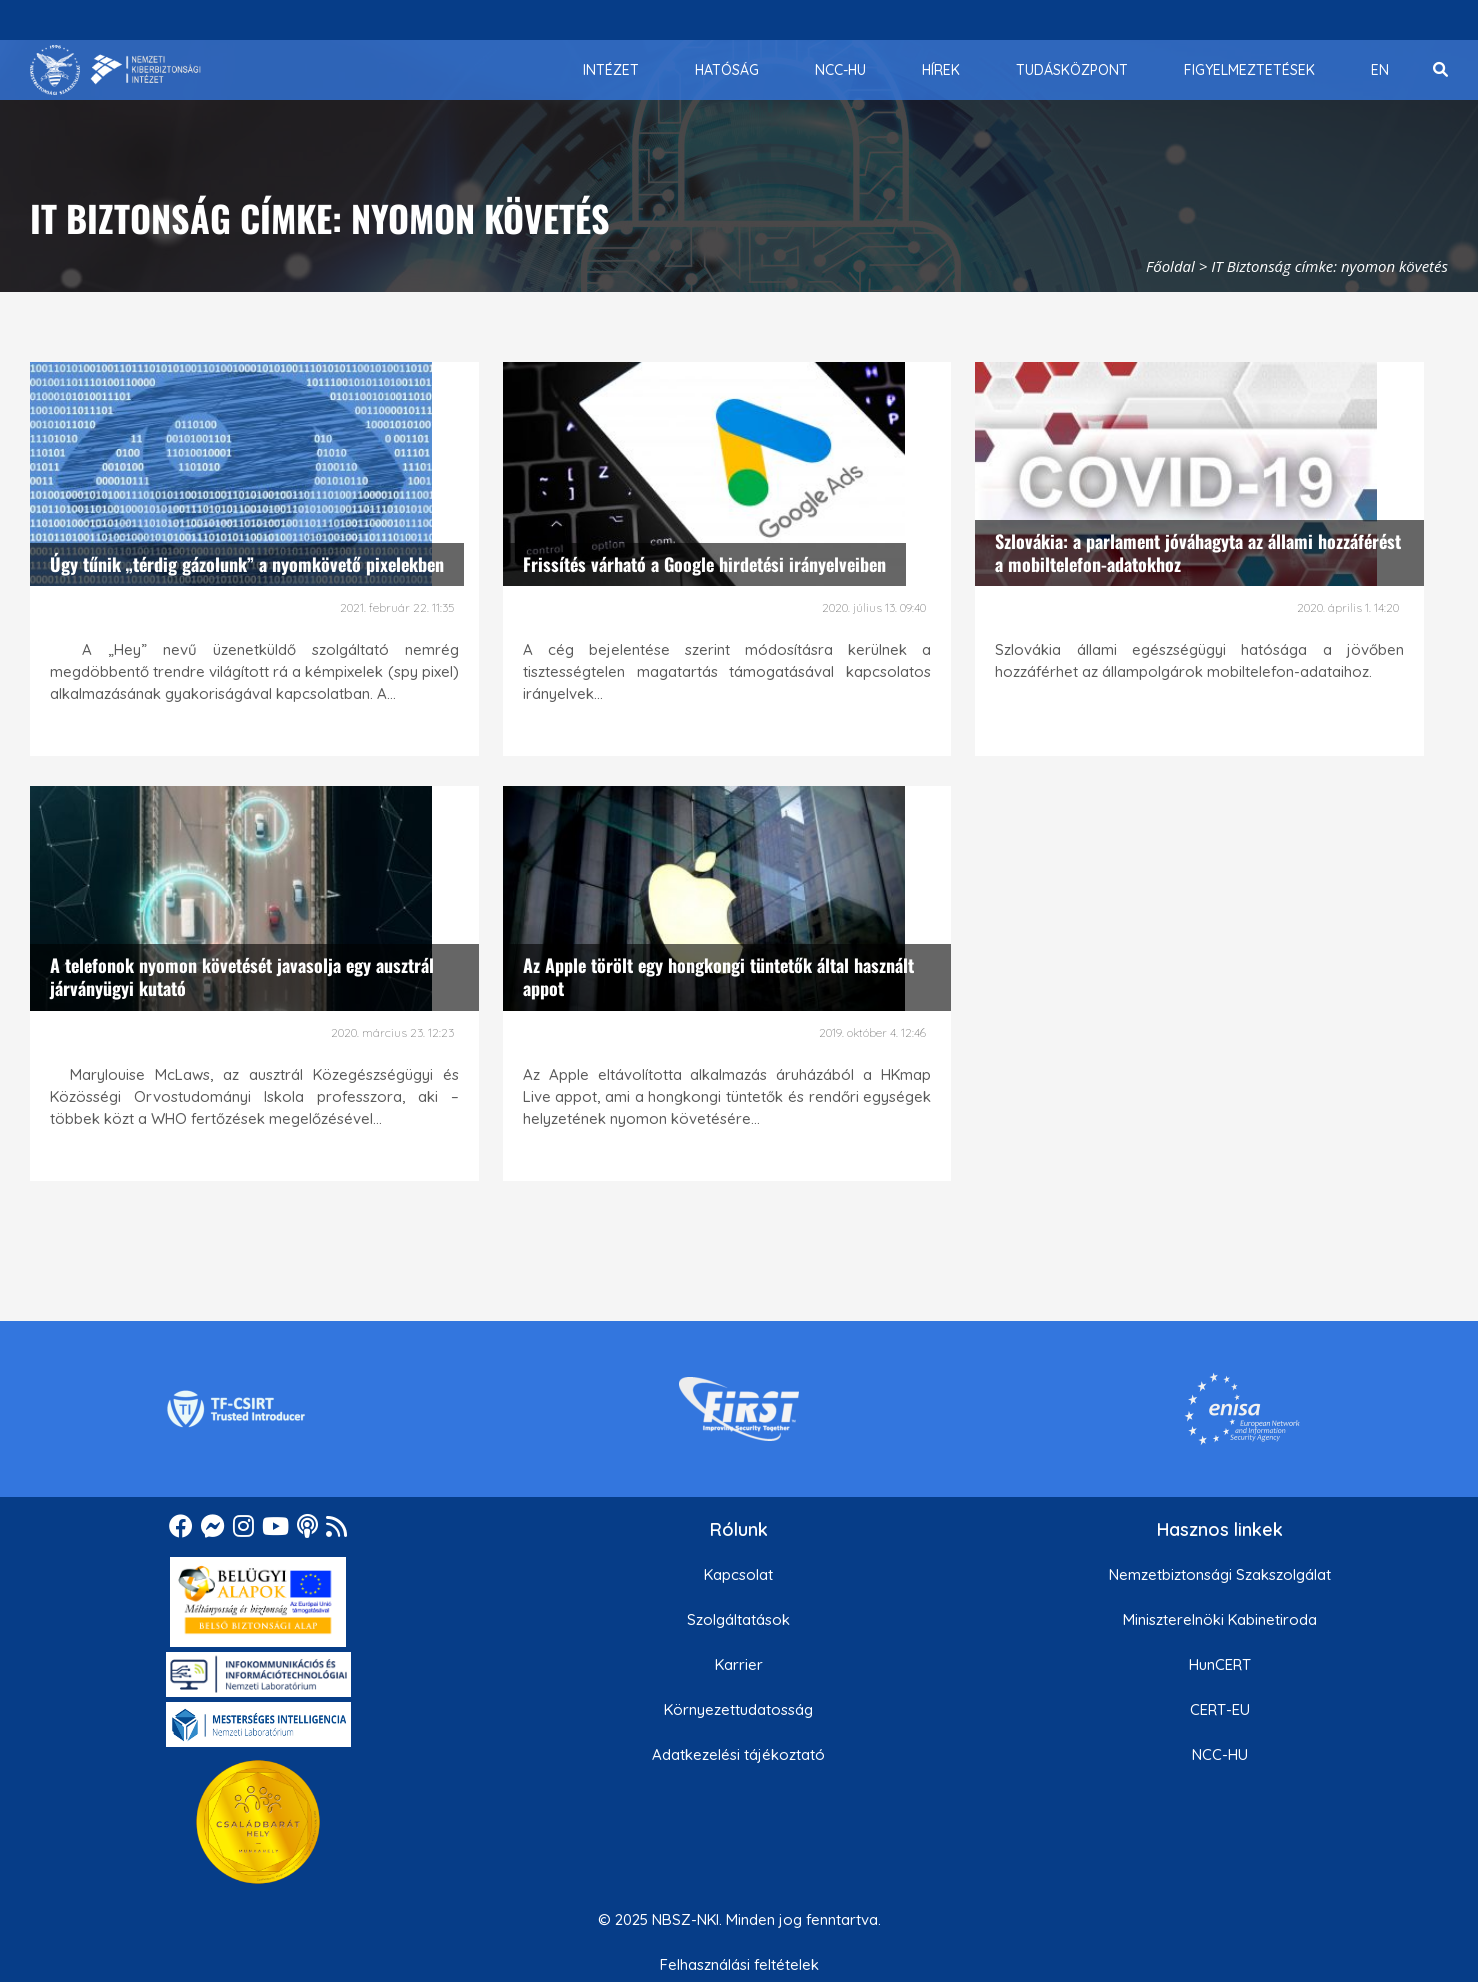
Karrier (739, 1664)
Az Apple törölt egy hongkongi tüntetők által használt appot (718, 976)
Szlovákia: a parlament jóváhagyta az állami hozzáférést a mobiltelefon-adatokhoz (1198, 552)
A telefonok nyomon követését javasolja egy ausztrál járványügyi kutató (242, 976)
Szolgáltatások (738, 1619)
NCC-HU (1220, 1754)
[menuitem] (611, 70)
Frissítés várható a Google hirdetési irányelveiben (704, 564)
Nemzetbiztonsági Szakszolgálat (1220, 1574)
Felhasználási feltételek (739, 1964)
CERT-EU (1220, 1709)
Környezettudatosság (738, 1709)
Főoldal (1170, 266)
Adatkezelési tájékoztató (738, 1754)
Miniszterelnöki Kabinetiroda (1220, 1619)
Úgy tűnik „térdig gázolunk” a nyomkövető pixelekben (247, 564)
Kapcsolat (738, 1574)
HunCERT (1220, 1664)
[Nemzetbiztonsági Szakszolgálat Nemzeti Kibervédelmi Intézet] (115, 70)
